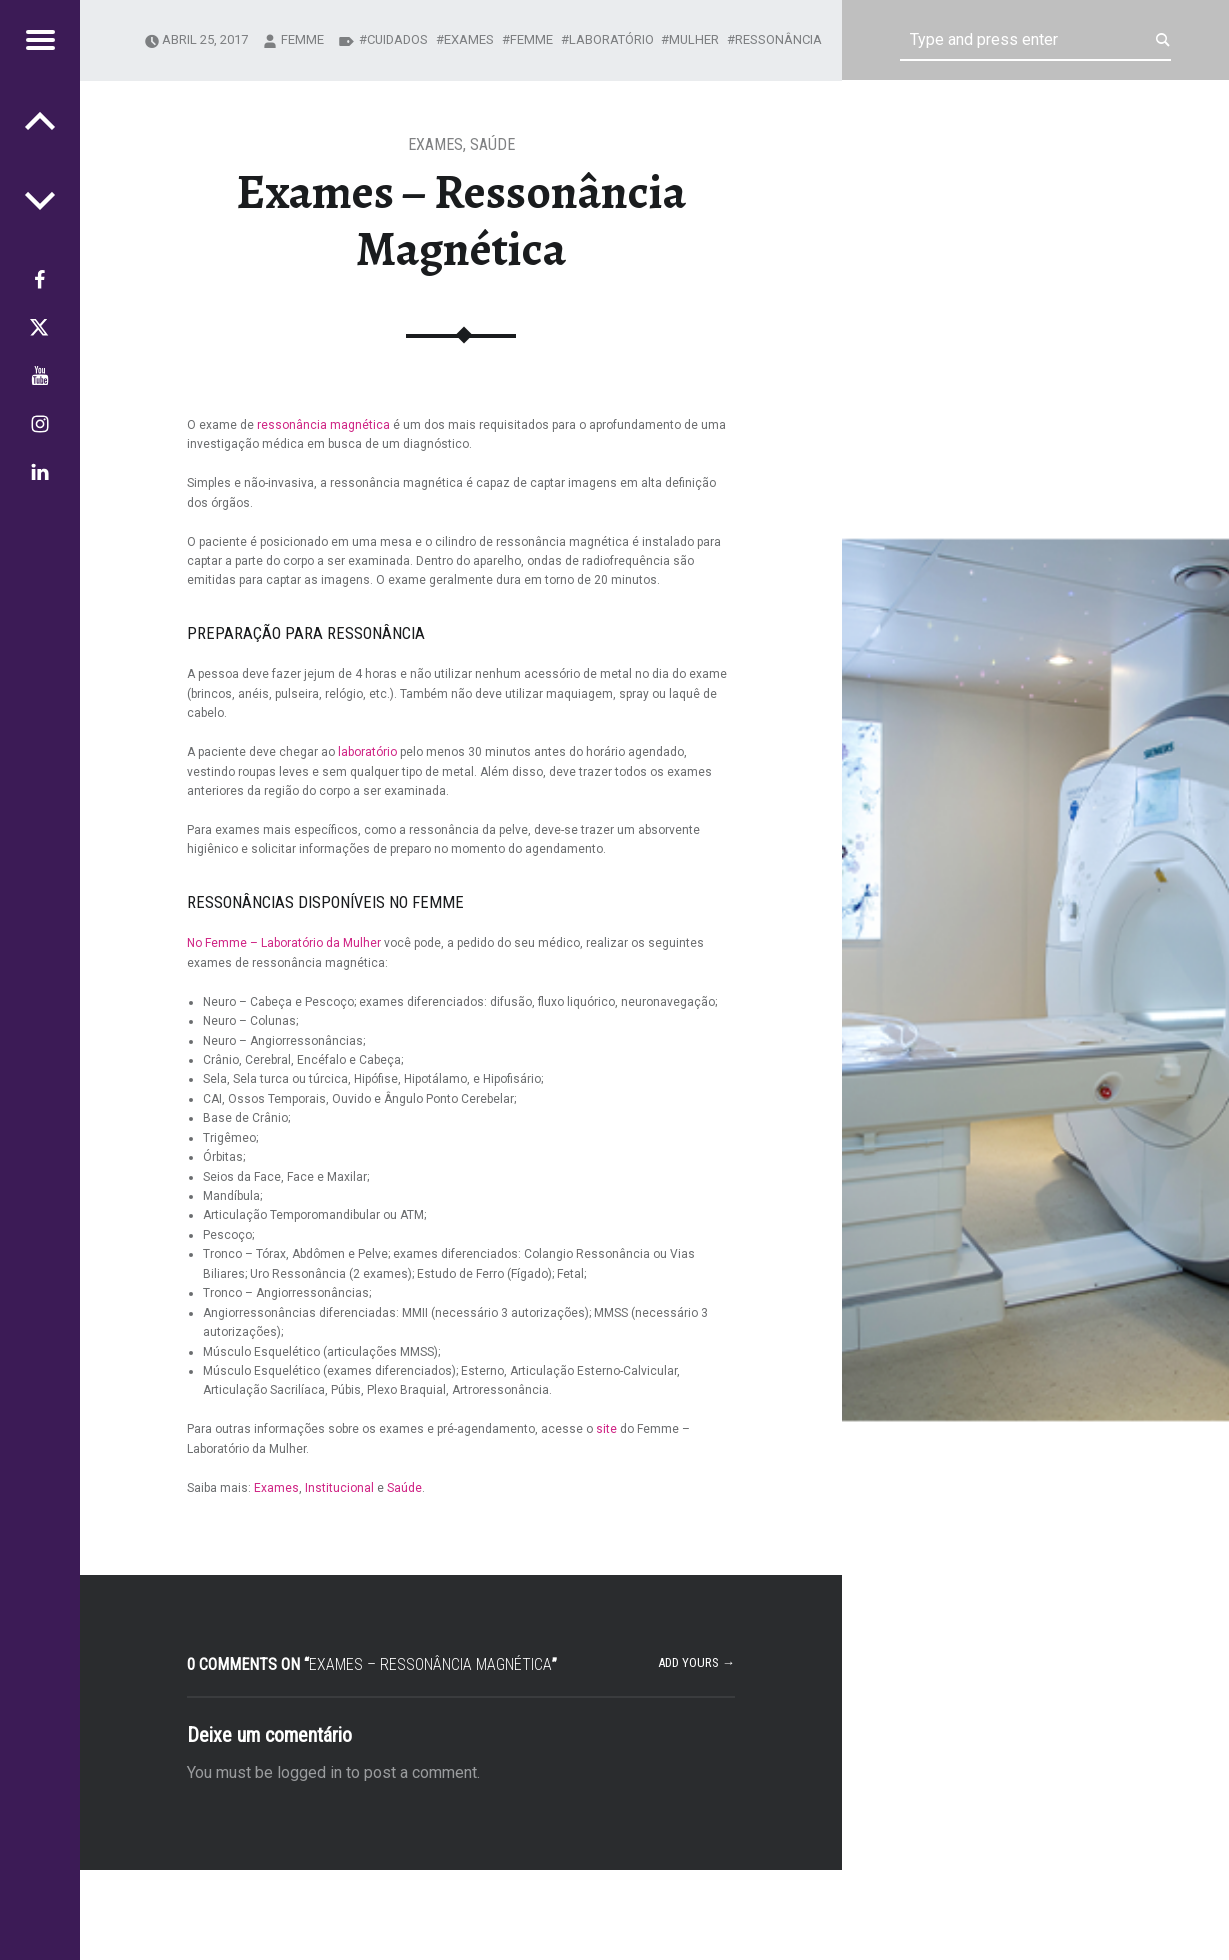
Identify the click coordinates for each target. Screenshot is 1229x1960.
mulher (694, 39)
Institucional (339, 1488)
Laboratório (611, 39)
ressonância (778, 39)
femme (302, 39)
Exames (435, 144)
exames (469, 39)
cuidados (397, 39)
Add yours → (696, 1662)
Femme (531, 39)
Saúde (492, 144)
